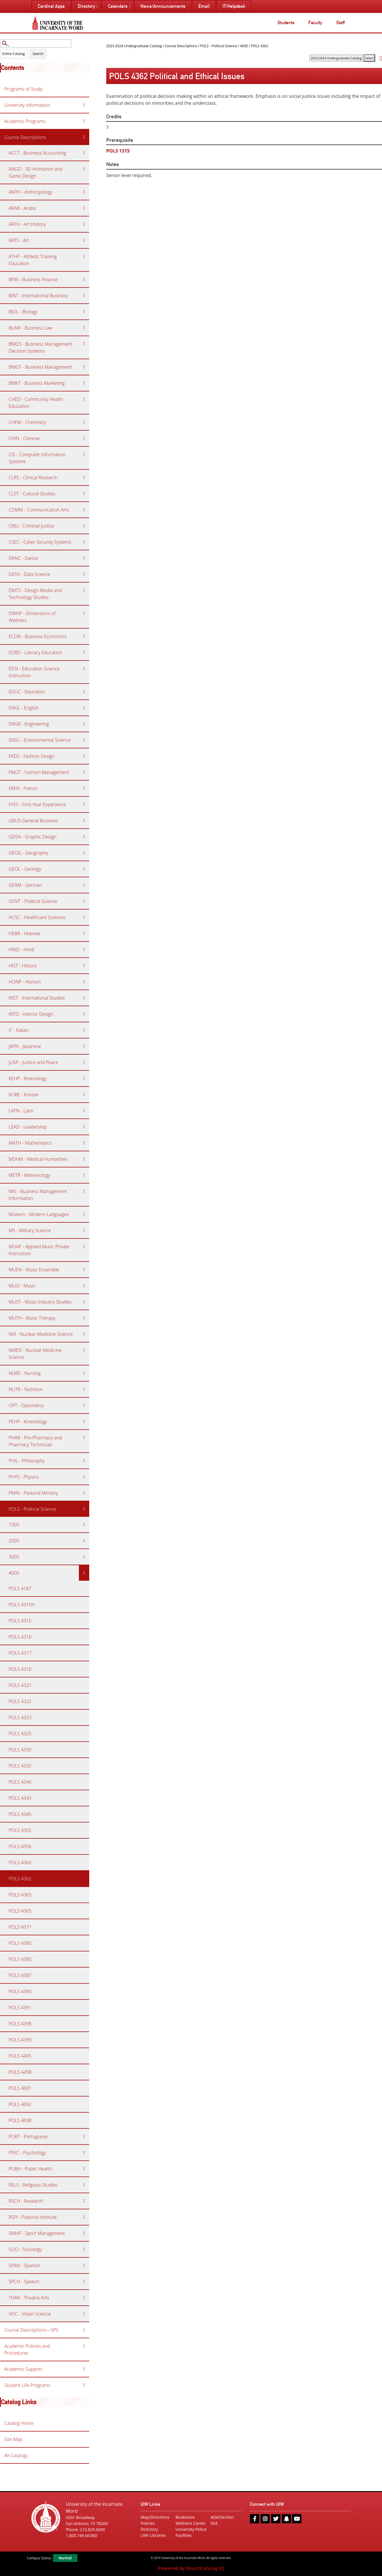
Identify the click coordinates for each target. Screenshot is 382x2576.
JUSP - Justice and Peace (33, 1062)
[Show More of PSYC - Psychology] (84, 2152)
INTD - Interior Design (31, 1014)
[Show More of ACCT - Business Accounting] (84, 153)
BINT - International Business (38, 295)
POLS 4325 (20, 1733)
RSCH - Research (26, 2201)
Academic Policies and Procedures (27, 2349)
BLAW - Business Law (30, 328)
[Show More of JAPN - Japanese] (84, 1046)
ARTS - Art (19, 240)
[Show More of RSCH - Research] (84, 2201)
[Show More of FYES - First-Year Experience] (84, 804)
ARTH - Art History (27, 224)
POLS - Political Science (32, 1509)
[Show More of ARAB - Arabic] (84, 208)
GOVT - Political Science (33, 901)
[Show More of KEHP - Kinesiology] (84, 1078)
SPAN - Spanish (24, 2265)
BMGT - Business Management (40, 367)
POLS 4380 (20, 1943)
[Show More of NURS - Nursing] (84, 1373)
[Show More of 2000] (84, 1540)
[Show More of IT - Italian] (84, 1030)
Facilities (183, 2535)
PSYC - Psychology (27, 2152)
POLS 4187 (20, 1588)
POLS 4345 (20, 1814)
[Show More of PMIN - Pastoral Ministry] (84, 1493)
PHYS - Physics (24, 1477)
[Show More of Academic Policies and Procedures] (84, 2346)
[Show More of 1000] (84, 1524)
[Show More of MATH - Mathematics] (84, 1143)
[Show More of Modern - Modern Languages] (84, 1214)
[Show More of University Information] (84, 105)
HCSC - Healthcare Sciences (37, 917)
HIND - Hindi (22, 949)
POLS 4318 (20, 1669)
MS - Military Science (30, 1230)
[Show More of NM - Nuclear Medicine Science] (84, 1334)
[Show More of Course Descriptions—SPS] (84, 2330)
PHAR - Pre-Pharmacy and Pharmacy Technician (35, 1441)
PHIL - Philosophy (27, 1461)
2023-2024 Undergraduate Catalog (134, 45)
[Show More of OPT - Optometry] (84, 1405)
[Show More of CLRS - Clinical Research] (84, 477)
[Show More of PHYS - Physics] (84, 1477)
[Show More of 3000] (84, 1557)
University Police (191, 2529)
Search (38, 53)
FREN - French (23, 788)
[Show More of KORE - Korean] (84, 1094)
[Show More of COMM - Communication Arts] (84, 510)
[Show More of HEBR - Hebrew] (84, 933)
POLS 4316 (20, 1637)
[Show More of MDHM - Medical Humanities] (84, 1159)
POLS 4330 (20, 1749)
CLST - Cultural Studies (32, 493)
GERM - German (25, 885)
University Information (27, 105)
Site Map (13, 2439)
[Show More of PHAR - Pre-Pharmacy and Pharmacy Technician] (84, 1437)
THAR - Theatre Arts (29, 2298)
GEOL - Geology (25, 869)
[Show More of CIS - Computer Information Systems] (84, 454)
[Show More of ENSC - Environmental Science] (84, 740)
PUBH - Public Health (30, 2169)
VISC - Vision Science (30, 2314)
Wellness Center (191, 2523)
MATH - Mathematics (30, 1143)
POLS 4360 (20, 1862)
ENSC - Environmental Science (40, 740)
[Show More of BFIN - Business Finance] (84, 279)
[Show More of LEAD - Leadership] (84, 1127)
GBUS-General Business (33, 820)
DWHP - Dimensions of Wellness (32, 616)
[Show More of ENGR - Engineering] (84, 724)
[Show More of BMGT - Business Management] (84, 367)
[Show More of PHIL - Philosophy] (84, 1460)
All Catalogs (16, 2455)
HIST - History (23, 965)
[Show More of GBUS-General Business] (84, 820)
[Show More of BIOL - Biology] (84, 311)
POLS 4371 (20, 1927)
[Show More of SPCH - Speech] (84, 2281)
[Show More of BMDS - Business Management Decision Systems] (84, 344)
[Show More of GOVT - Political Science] (84, 901)
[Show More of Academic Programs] (84, 121)
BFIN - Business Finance (33, 279)
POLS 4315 (20, 1621)
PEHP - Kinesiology (28, 1421)
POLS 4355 (20, 1830)
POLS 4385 (20, 1959)
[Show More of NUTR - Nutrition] (84, 1389)
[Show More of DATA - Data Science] (84, 574)
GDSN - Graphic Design (32, 837)
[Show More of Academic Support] (84, 2369)
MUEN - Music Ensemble (34, 1269)
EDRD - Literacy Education (35, 652)
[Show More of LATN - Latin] (84, 1110)
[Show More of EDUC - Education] (84, 691)
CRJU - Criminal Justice (31, 526)
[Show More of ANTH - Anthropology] (84, 192)
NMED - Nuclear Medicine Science (35, 1353)
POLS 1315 (118, 151)
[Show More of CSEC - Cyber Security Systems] (84, 542)
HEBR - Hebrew (24, 933)
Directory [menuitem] (86, 6)
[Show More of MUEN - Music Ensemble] (84, 1269)
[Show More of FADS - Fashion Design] (84, 756)
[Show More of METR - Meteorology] (84, 1175)
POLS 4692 (20, 2104)
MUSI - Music (22, 1286)
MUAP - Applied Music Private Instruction (39, 1250)
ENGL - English (24, 708)
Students (286, 22)
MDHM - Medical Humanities (38, 1159)
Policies (147, 2523)
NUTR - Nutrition (26, 1389)
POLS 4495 (20, 2056)
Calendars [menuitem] (118, 6)
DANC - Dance (23, 558)
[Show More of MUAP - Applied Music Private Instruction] (84, 1246)
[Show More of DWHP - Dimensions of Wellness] (84, 613)
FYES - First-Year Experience (37, 804)
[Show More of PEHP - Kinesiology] (84, 1421)
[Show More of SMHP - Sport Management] (84, 2233)
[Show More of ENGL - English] (84, 708)
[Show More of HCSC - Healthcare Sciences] (84, 917)
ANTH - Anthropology (30, 192)
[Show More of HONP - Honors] (84, 982)
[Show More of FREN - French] (84, 788)
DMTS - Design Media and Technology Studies (35, 593)
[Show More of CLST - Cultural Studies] (84, 493)
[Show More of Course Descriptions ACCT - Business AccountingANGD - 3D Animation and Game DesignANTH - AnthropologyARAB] (84, 137)
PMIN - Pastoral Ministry (33, 1493)
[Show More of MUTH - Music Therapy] (84, 1318)
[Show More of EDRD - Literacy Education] (84, 652)
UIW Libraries (153, 2535)
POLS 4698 (20, 2120)
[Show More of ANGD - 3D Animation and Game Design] (84, 169)
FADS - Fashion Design (32, 756)
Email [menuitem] (204, 6)
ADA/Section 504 (222, 2520)
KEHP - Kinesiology (28, 1078)
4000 (14, 1573)
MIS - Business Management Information (38, 1194)
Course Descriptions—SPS (31, 2330)
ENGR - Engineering (29, 724)
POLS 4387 (20, 1975)
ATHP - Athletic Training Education (33, 260)
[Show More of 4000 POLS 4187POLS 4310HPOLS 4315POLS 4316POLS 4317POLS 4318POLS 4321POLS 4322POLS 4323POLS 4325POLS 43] (84, 1573)
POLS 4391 (20, 2007)
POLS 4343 (20, 1798)
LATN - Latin (21, 1111)
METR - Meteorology (29, 1175)
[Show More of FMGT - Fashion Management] (84, 772)
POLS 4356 (20, 1846)
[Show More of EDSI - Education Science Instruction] (84, 668)
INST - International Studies (37, 998)
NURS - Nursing (25, 1373)
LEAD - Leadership (27, 1127)
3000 (14, 1557)
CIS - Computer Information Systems (37, 458)
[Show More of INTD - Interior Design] (84, 1014)
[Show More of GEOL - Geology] (84, 869)
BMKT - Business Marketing (37, 383)
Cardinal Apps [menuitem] (51, 6)
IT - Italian (18, 1030)
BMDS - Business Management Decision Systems (40, 347)
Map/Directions (154, 2517)
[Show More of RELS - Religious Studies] (84, 2185)
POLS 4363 (20, 1895)
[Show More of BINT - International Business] (84, 295)
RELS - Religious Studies (33, 2185)
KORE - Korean (24, 1094)
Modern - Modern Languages (39, 1214)
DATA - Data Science (29, 574)
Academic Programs (24, 121)
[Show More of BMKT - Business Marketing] (84, 383)
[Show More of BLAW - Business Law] (84, 328)
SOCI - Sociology (25, 2249)
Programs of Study (23, 89)
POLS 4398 (20, 2024)
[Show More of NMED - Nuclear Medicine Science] (84, 1350)
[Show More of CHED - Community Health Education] (84, 399)
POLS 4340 (20, 1782)
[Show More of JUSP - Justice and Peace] (84, 1062)
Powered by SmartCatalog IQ (191, 2568)
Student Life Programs (27, 2385)
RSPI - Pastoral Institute (32, 2217)
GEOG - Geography (28, 853)
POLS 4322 (20, 1701)
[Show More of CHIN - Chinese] (84, 438)
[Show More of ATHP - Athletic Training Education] (84, 256)
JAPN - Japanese (25, 1046)
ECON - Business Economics (37, 636)
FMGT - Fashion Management (39, 772)
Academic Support (23, 2369)
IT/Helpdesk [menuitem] (234, 6)
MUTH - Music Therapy (32, 1318)
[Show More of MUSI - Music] (84, 1285)
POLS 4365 (20, 1911)
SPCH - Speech (24, 2281)
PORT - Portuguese (28, 2136)
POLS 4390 (20, 1991)
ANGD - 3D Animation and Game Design (35, 172)
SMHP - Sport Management (37, 2233)
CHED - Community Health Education (36, 402)
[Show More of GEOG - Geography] (84, 853)
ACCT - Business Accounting (37, 153)
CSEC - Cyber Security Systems (40, 542)
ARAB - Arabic (23, 208)
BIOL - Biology (23, 312)
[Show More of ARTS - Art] (84, 240)
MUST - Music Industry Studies (40, 1302)
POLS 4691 (20, 2088)
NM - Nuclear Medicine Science (41, 1334)
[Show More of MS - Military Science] (84, 1230)
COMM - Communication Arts (39, 510)
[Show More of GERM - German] (84, 885)
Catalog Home (19, 2423)
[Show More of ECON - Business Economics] (84, 636)
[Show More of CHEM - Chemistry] (84, 422)
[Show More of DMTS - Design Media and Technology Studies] (84, 590)
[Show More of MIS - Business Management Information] (84, 1191)
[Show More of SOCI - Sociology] (84, 2249)
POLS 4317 (20, 1653)
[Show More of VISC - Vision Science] (84, 2314)
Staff (340, 22)
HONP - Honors (25, 982)
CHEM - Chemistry (27, 422)
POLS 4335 (20, 1766)
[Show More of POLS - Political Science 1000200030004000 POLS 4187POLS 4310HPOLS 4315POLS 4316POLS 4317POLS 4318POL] (84, 1509)
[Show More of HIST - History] (84, 965)
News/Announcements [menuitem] (162, 6)
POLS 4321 (20, 1685)
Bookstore (185, 2517)
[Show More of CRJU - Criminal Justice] (84, 526)
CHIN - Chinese (24, 438)
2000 (14, 1541)
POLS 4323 (20, 1717)
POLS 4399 (20, 2040)
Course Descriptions (25, 137)
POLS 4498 (20, 2072)
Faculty (315, 22)
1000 (14, 1524)
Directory (149, 2529)
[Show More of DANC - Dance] (84, 558)
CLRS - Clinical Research (33, 477)
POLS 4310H (22, 1604)
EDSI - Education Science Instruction (34, 672)
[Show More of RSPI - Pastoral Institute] (84, 2217)
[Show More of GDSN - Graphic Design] (84, 836)
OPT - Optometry (26, 1405)
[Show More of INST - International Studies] (84, 998)
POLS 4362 (20, 1878)
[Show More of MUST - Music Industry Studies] (84, 1302)
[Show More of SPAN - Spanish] (84, 2265)
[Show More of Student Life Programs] (84, 2385)
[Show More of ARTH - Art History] (84, 224)
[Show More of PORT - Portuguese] (84, 2136)
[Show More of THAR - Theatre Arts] (84, 2297)
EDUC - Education (27, 691)
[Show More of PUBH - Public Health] (84, 2169)
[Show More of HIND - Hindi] (84, 949)
